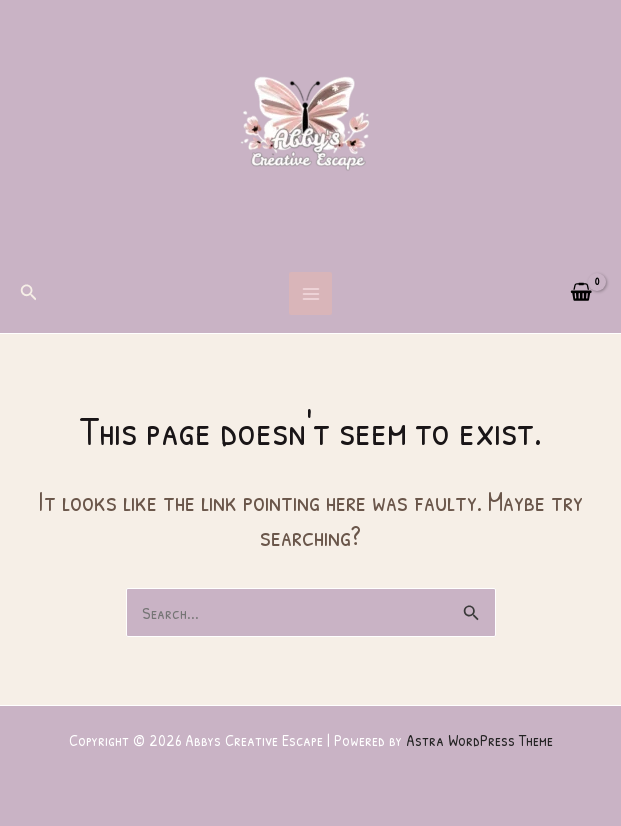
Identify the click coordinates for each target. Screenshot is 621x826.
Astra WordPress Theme (479, 740)
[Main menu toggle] (311, 294)
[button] (29, 293)
